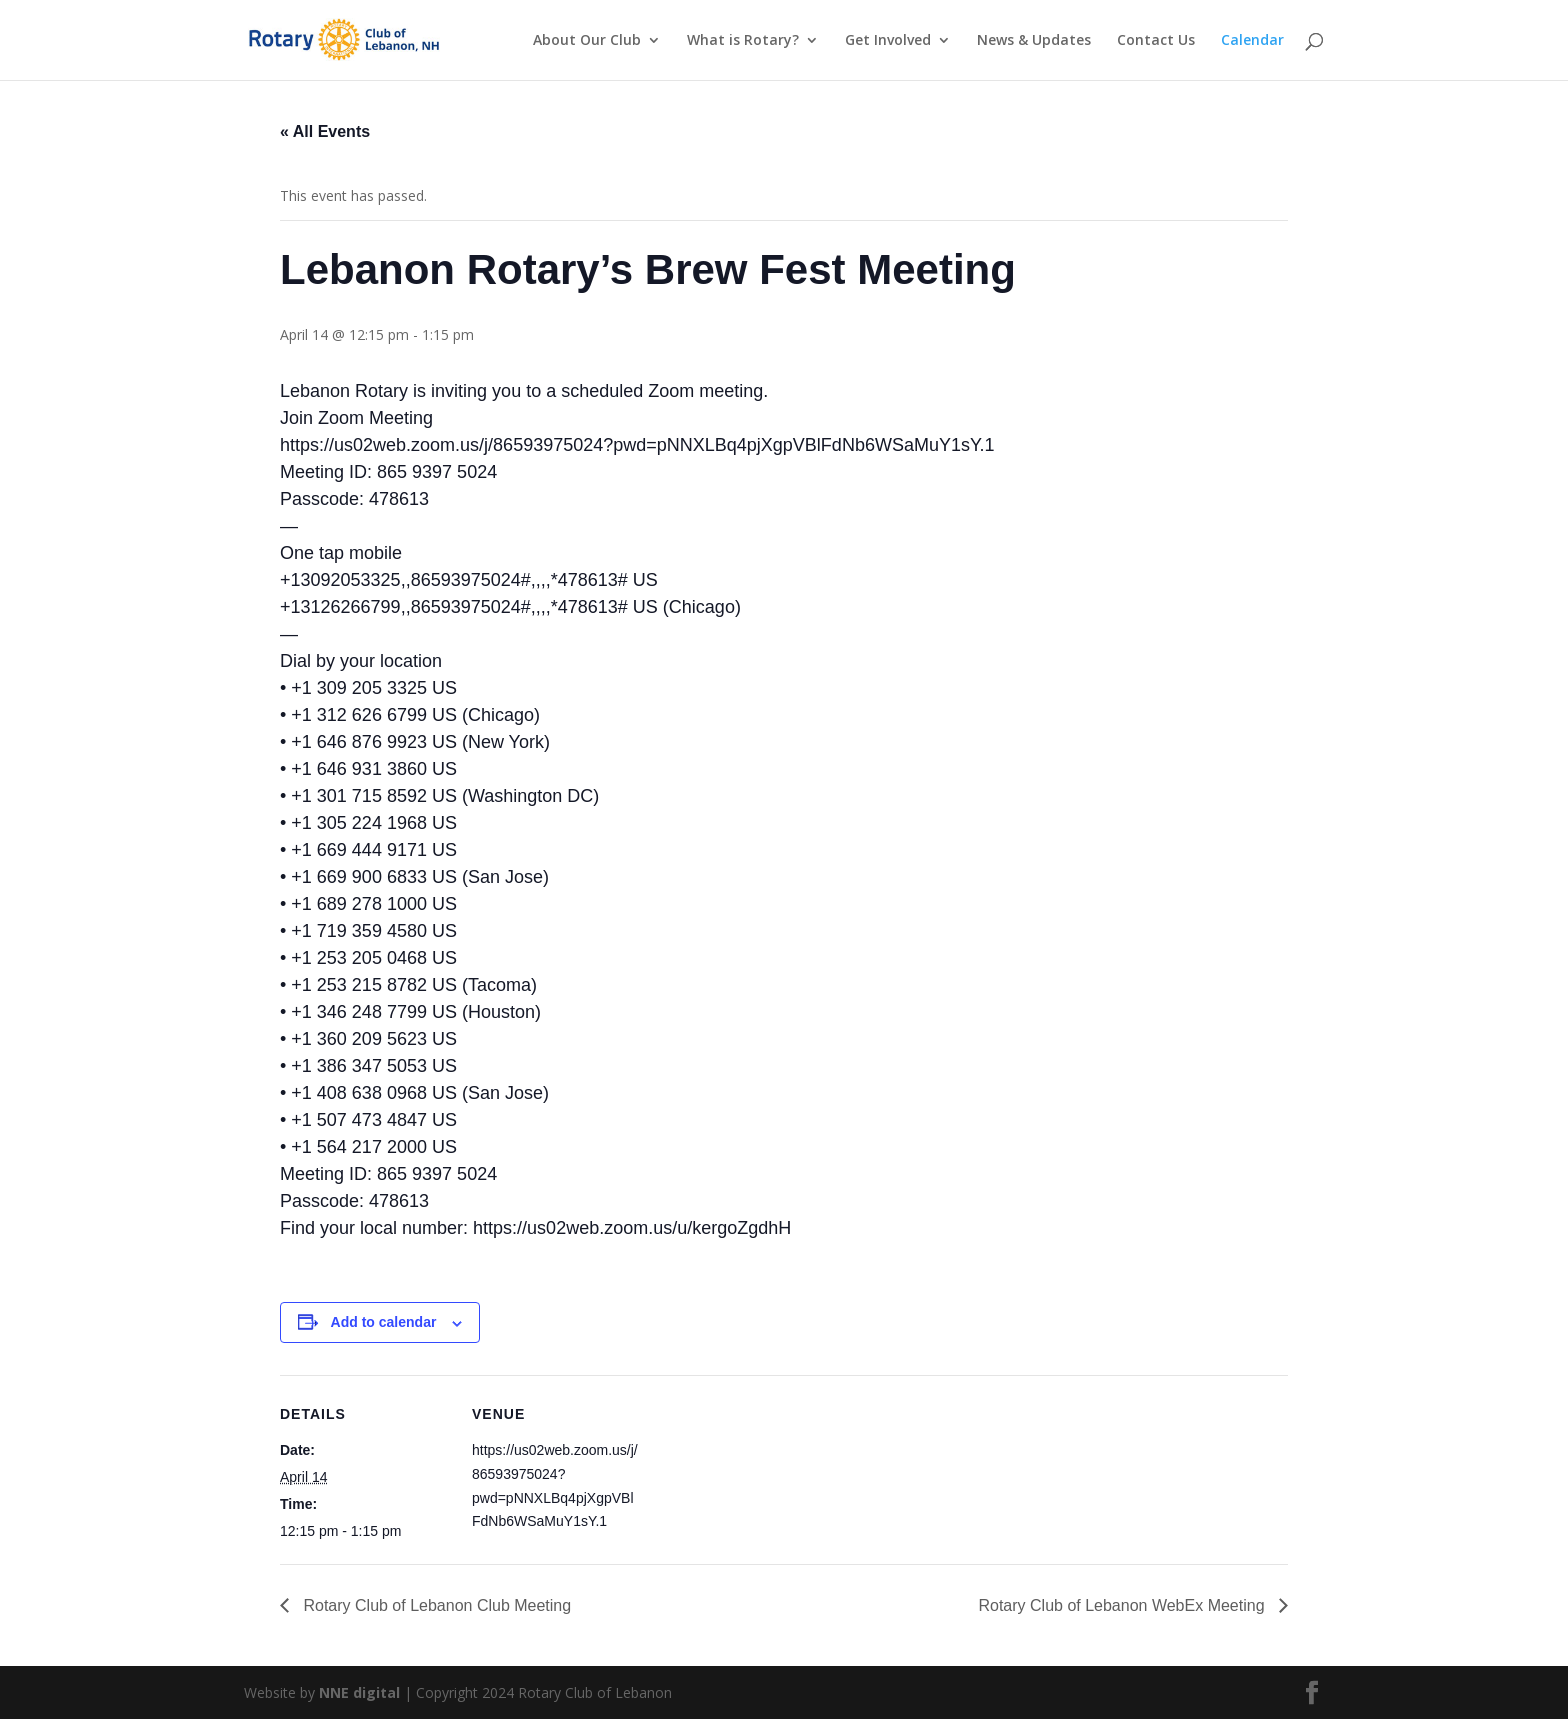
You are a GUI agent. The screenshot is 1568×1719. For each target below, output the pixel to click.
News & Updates (1034, 41)
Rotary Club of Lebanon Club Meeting (435, 1605)
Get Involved (888, 41)
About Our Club (587, 41)
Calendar (1252, 41)
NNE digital (359, 1692)
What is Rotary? (743, 41)
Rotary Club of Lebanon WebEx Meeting (1123, 1605)
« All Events (325, 131)
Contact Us (1156, 41)
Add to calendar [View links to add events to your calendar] (384, 1322)
